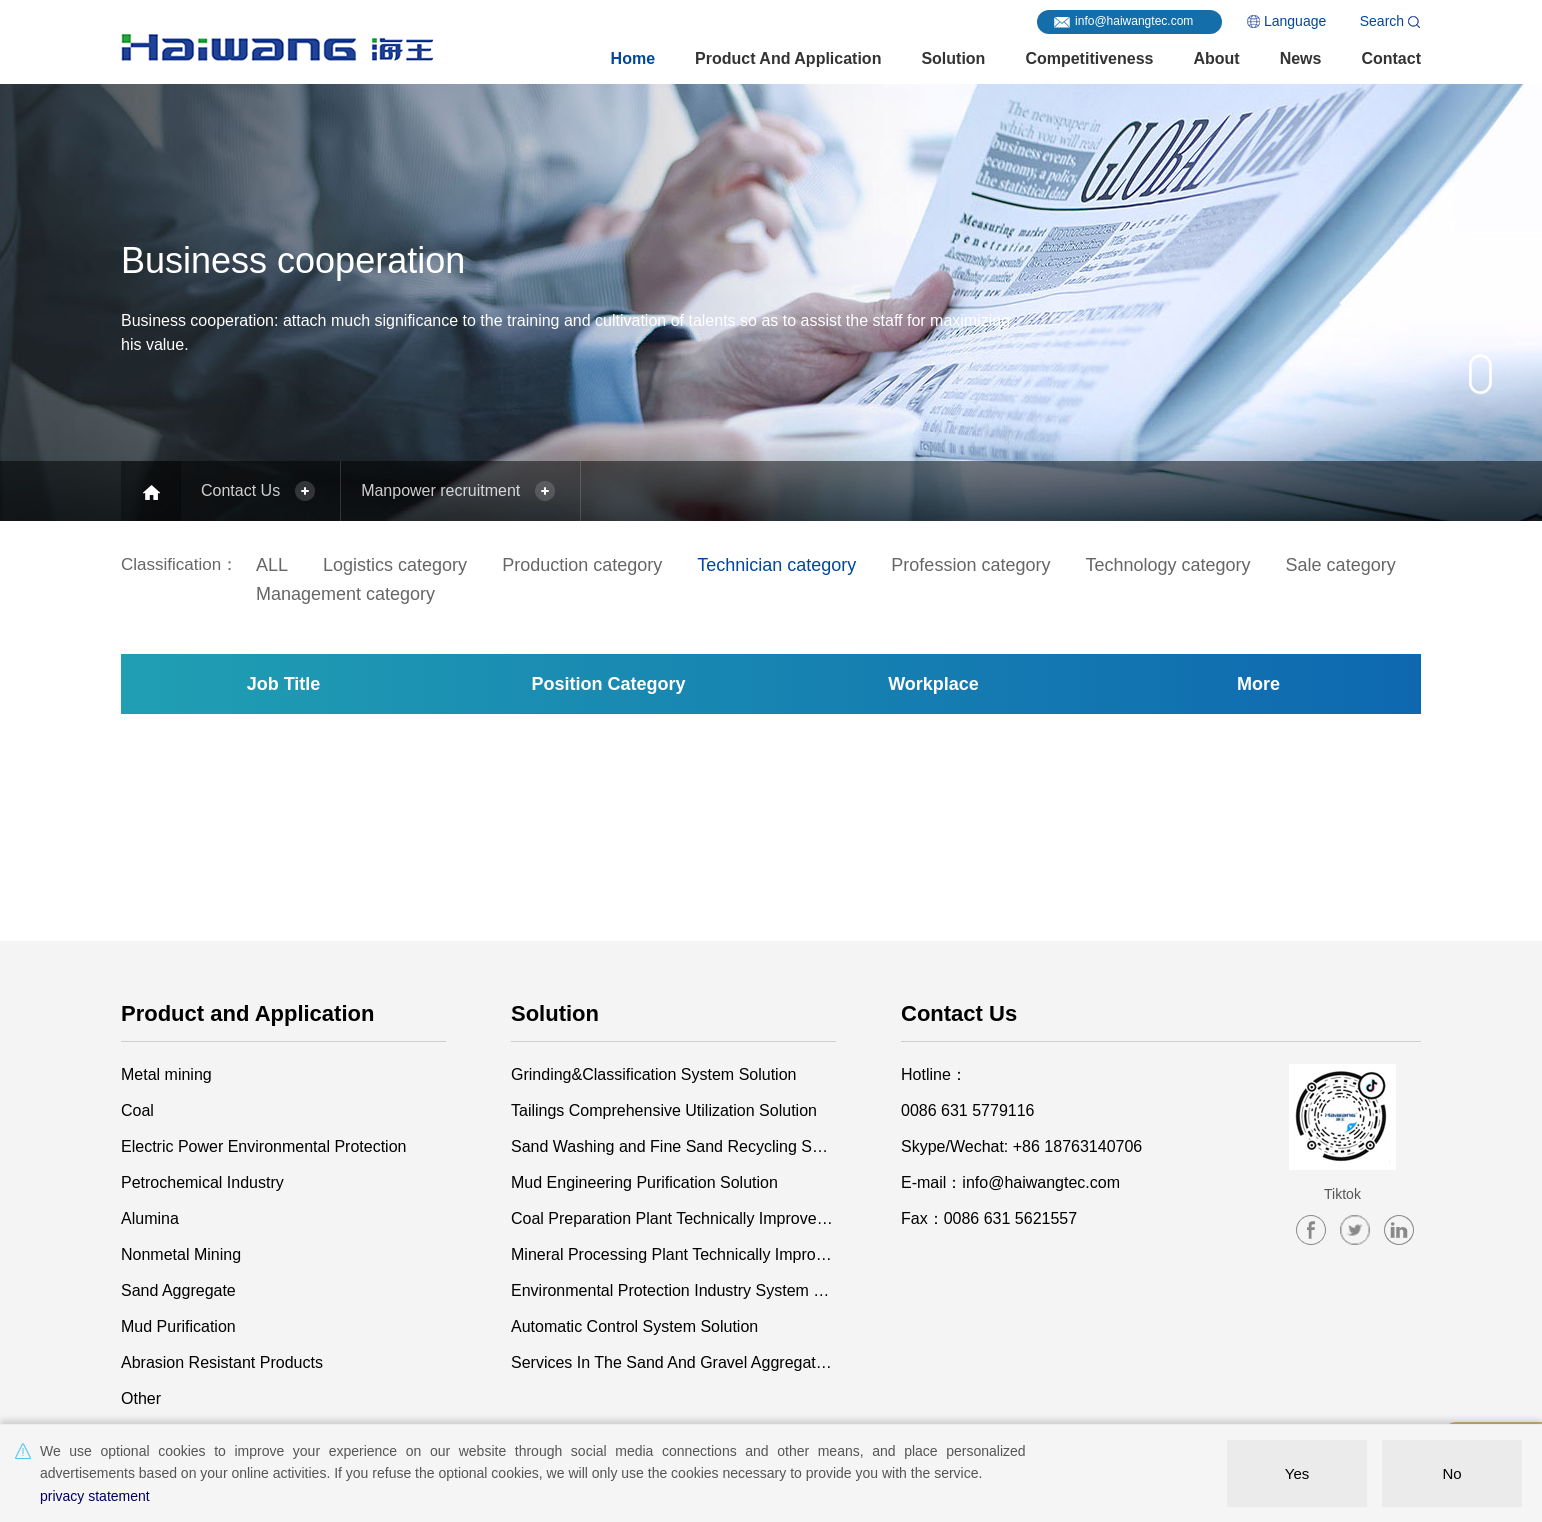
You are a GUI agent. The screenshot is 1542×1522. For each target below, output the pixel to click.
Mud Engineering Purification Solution (644, 1182)
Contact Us (240, 490)
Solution (953, 58)
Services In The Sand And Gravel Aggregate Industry (673, 1362)
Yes (1297, 1473)
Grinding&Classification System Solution (653, 1074)
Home (633, 58)
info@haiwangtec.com (1134, 21)
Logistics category (395, 565)
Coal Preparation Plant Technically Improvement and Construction (673, 1218)
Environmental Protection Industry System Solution (673, 1290)
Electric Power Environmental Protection (263, 1146)
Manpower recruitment (440, 490)
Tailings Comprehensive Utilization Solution (664, 1110)
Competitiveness (1089, 58)
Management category (345, 594)
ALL (272, 565)
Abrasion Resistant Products (222, 1362)
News (1301, 58)
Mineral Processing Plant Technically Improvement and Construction (673, 1254)
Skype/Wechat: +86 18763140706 (1021, 1146)
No (1451, 1473)
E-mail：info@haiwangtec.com (1010, 1182)
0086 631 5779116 (967, 1110)
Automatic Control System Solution (634, 1326)
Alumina (150, 1218)
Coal (137, 1110)
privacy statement (95, 1496)
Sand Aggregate (178, 1290)
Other (141, 1398)
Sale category (1341, 565)
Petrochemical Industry (202, 1182)
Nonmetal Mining (181, 1254)
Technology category (1167, 565)
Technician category (776, 565)
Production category (582, 565)
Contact (1391, 58)
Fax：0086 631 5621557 (989, 1218)
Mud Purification (178, 1326)
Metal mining (166, 1074)
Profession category (970, 565)
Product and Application (788, 58)
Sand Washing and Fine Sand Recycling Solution (673, 1146)
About (1216, 58)
